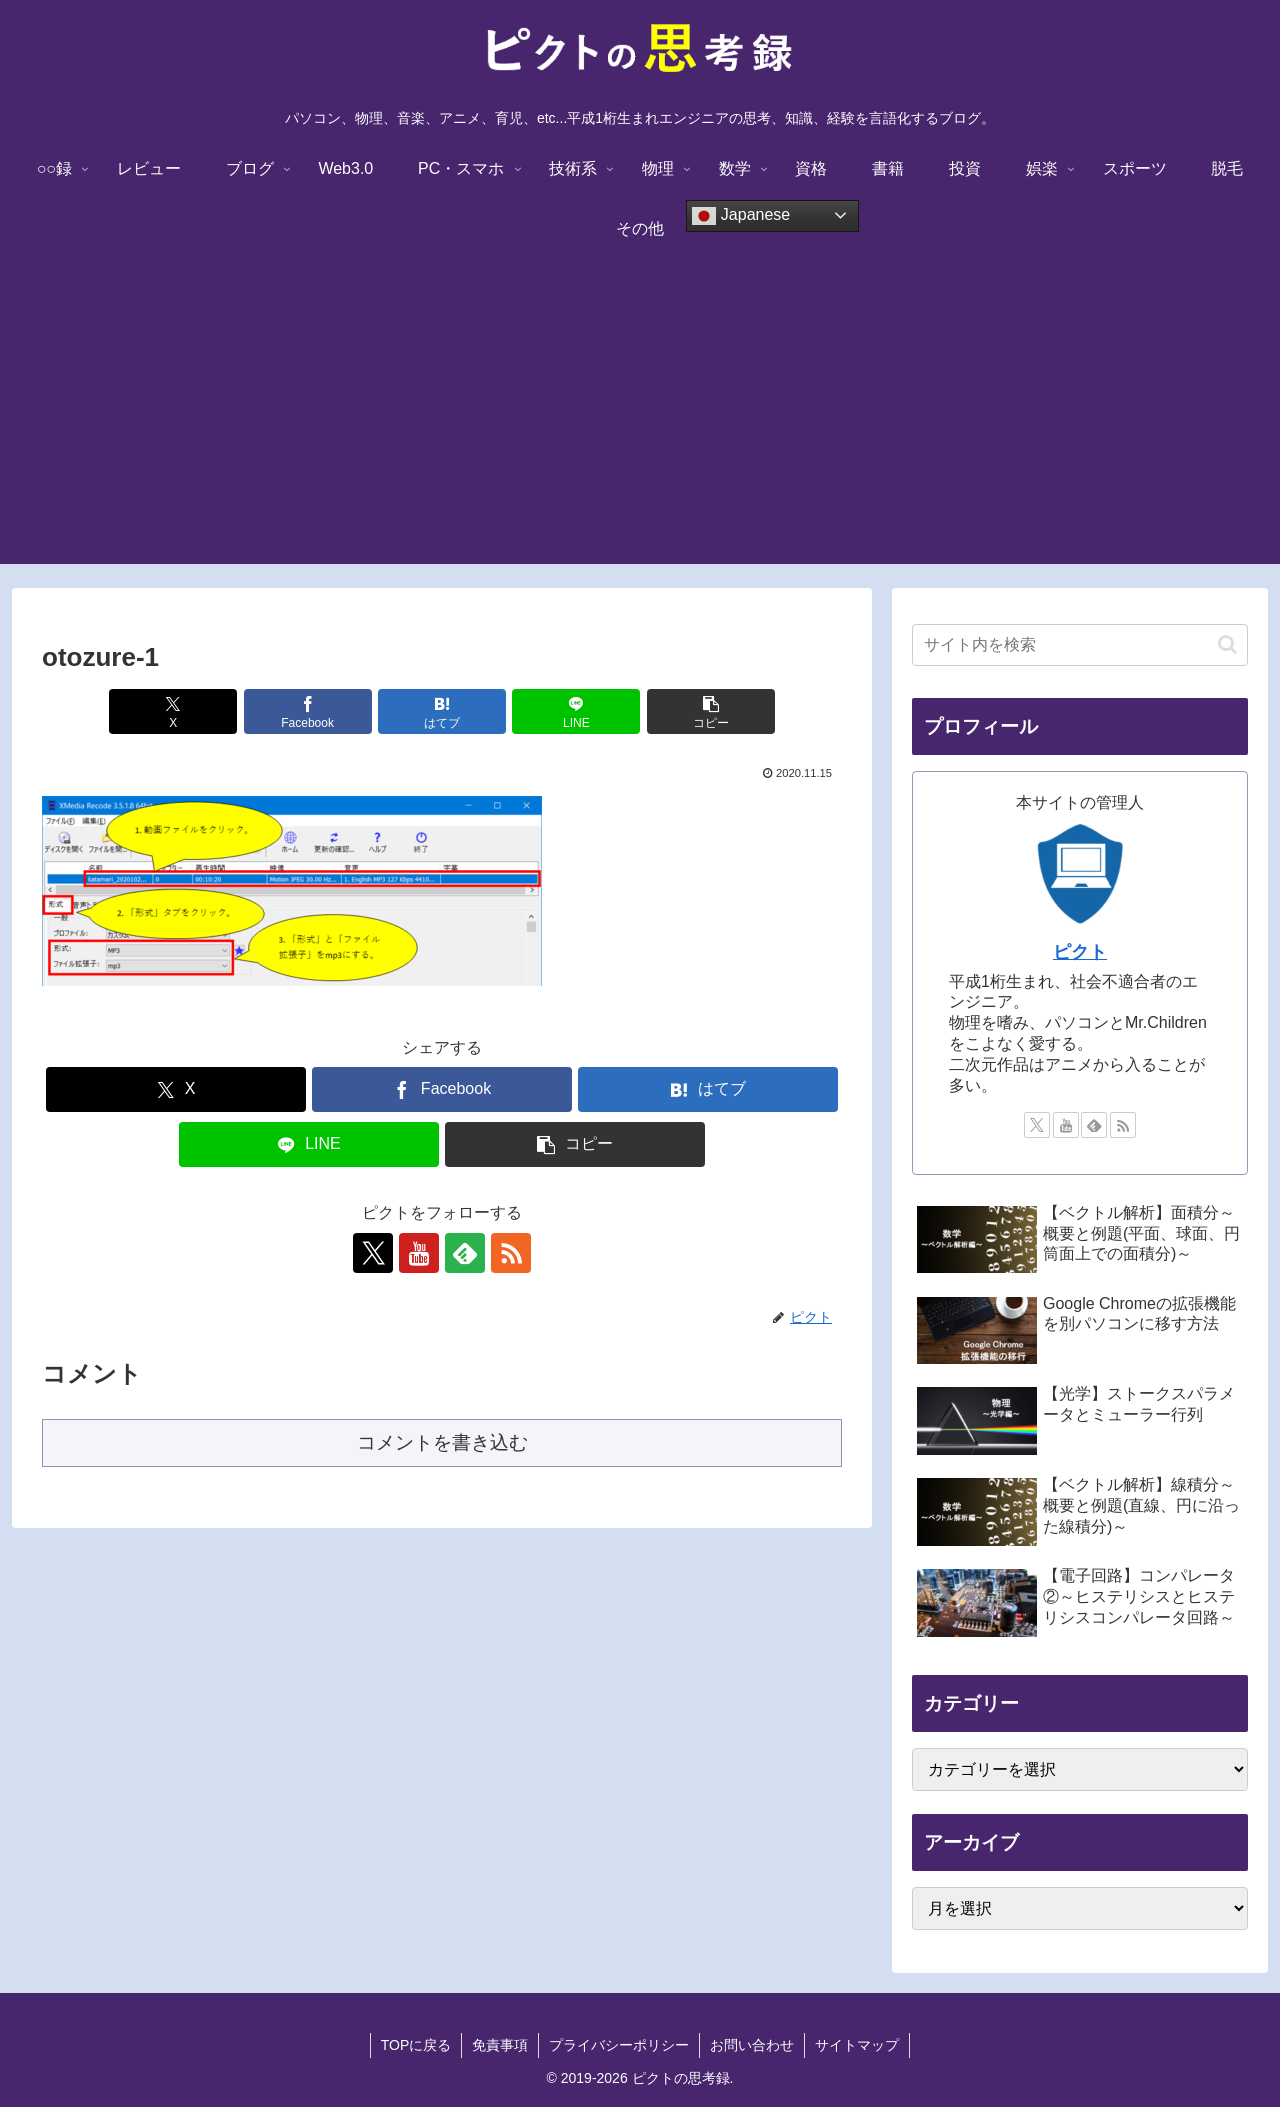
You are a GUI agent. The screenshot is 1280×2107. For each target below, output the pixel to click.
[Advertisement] (640, 424)
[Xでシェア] (173, 711)
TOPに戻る (416, 2045)
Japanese (741, 216)
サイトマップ (857, 2045)
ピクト (1080, 952)
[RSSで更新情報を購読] (511, 1253)
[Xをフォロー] (373, 1253)
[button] (711, 711)
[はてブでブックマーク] (442, 711)
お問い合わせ (752, 2045)
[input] (1080, 645)
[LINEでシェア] (576, 711)
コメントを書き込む (442, 1442)
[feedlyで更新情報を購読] (465, 1253)
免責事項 (500, 2045)
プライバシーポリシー (619, 2045)
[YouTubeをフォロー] (419, 1253)
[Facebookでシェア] (308, 711)
